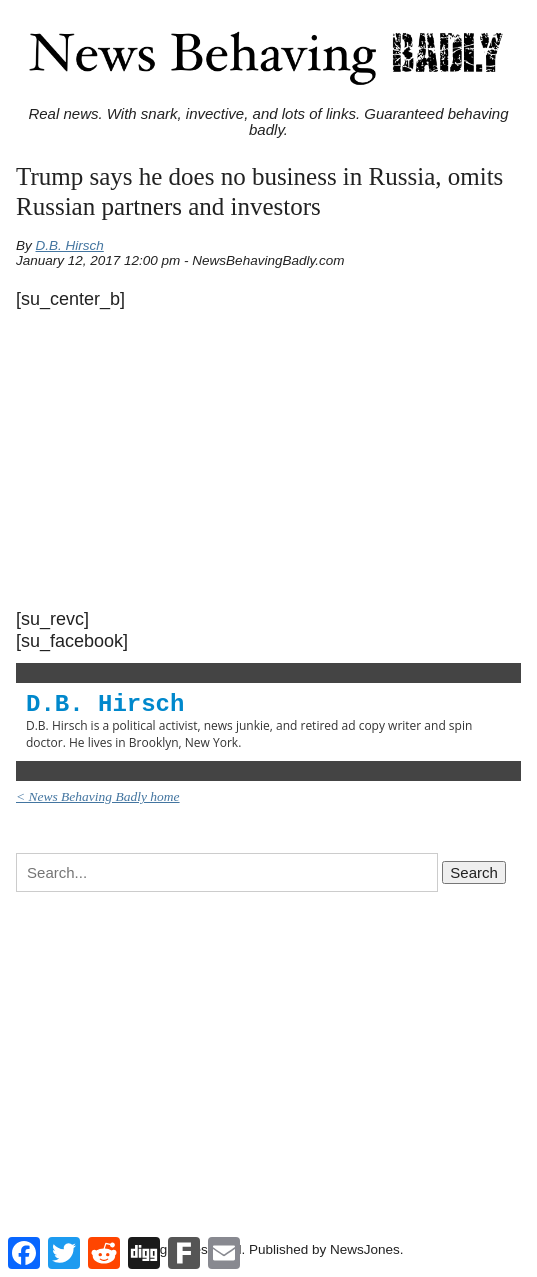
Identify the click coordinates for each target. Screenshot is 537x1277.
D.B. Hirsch (70, 245)
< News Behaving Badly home (98, 796)
